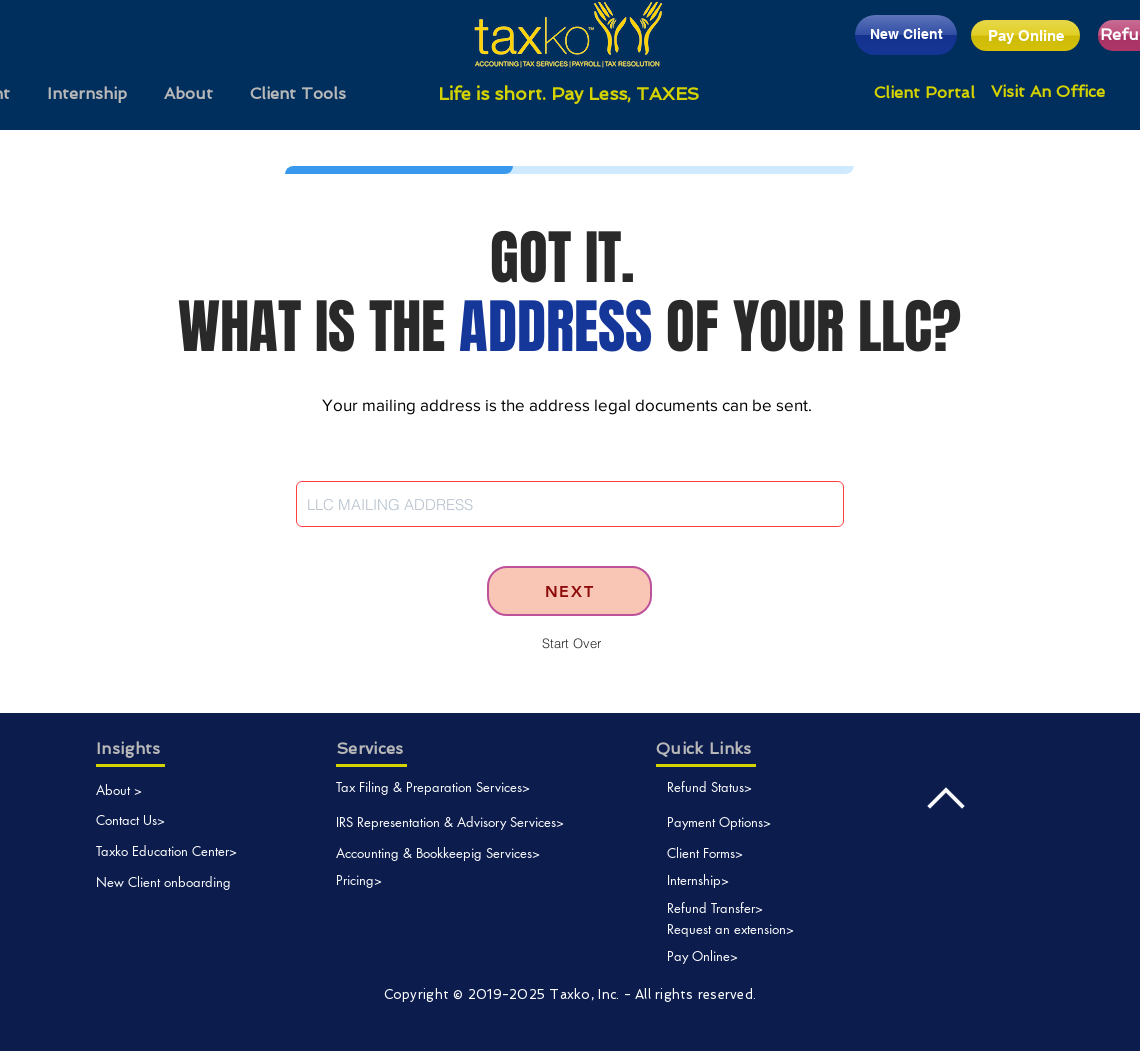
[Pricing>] (359, 880)
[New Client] (906, 35)
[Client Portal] (924, 93)
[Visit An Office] (1047, 92)
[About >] (125, 790)
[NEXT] (569, 591)
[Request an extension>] (749, 929)
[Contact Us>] (171, 820)
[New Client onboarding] (167, 882)
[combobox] (570, 504)
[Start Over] (571, 643)
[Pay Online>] (712, 956)
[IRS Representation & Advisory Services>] (450, 822)
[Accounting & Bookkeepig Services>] (438, 853)
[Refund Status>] (727, 787)
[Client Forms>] (718, 853)
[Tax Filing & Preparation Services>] (433, 787)
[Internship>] (718, 880)
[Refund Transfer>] (749, 908)
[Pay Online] (1025, 35)
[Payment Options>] (761, 822)
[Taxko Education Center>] (167, 851)
